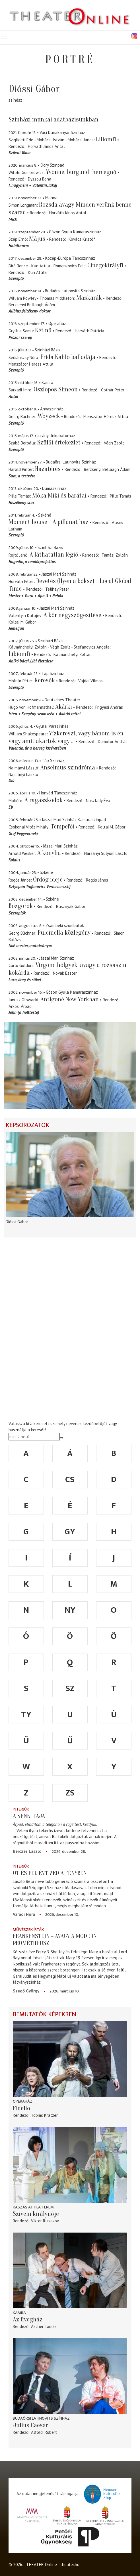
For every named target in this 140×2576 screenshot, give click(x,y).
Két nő (43, 330)
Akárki (63, 706)
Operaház (22, 2101)
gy (70, 1532)
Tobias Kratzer (44, 2115)
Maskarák (89, 297)
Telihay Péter (57, 589)
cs (70, 1479)
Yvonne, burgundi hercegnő (81, 172)
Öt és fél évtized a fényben (50, 1873)
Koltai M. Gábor (22, 622)
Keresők (44, 680)
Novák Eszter (65, 973)
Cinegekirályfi (105, 265)
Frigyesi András (109, 707)
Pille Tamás (120, 496)
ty (26, 1714)
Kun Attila (37, 272)
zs (70, 1793)
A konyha (49, 853)
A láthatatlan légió (54, 554)
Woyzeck (49, 416)
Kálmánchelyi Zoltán (72, 654)
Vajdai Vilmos (90, 680)
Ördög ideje (48, 879)
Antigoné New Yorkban (69, 999)
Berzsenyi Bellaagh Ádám (32, 304)
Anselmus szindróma (67, 767)
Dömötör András (112, 741)
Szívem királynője (36, 2214)
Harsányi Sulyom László (105, 853)
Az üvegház (27, 2319)
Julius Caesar (30, 2425)
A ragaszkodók (43, 800)
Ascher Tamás (44, 2326)
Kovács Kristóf (82, 239)
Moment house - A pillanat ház (48, 522)
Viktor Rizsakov (45, 2220)
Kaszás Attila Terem (33, 2207)
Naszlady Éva (98, 800)
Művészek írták (28, 1929)
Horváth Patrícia (89, 330)
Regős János (97, 880)
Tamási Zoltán (115, 555)
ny (70, 1610)
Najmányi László (23, 774)
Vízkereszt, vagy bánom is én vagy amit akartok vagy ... (66, 737)
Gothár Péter (112, 390)
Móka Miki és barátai (59, 495)
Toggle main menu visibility (4, 35)
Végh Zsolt (114, 443)
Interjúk (21, 1809)
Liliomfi (106, 139)
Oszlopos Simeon (56, 389)
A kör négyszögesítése (72, 615)
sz (70, 1688)
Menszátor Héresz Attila (31, 364)
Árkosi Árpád (20, 1006)
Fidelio (21, 2108)
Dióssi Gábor (17, 1221)
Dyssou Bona (39, 179)
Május (37, 238)
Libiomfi (19, 654)
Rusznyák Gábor (70, 906)
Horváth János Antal (46, 146)
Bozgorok (21, 906)
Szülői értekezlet (59, 442)
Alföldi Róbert (44, 2432)
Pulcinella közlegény (64, 932)
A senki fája (29, 1816)
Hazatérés (48, 469)
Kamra (19, 2313)
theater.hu (69, 2564)
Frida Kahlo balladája (67, 357)
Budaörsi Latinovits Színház (41, 2418)
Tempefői (63, 826)
